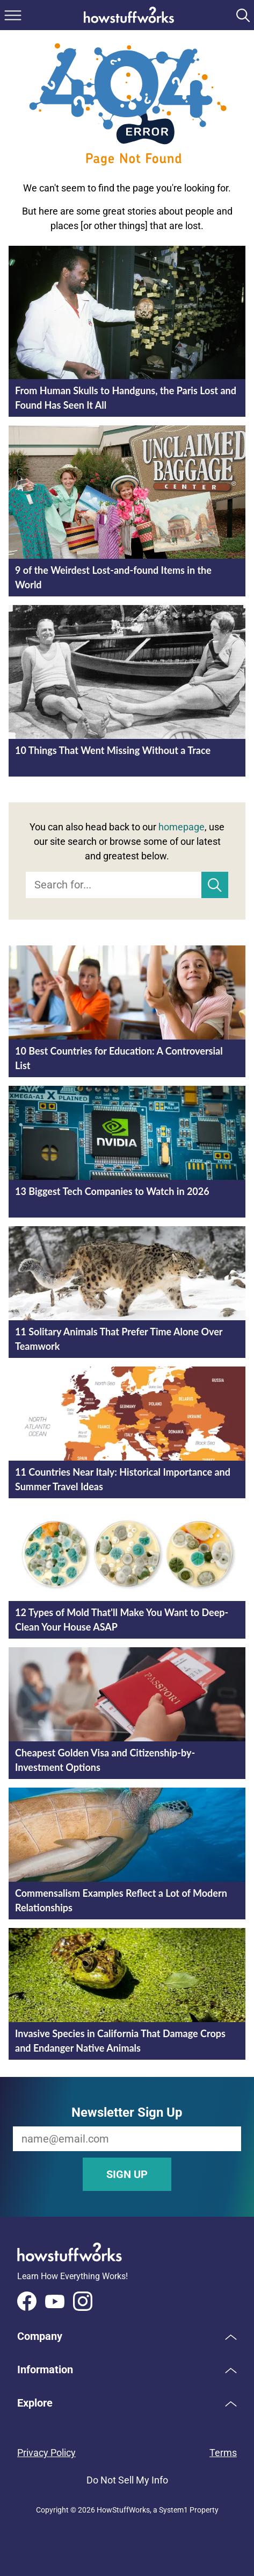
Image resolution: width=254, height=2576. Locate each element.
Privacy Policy (46, 2452)
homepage (181, 826)
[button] (127, 2336)
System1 (173, 2510)
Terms (223, 2452)
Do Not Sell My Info (127, 2480)
